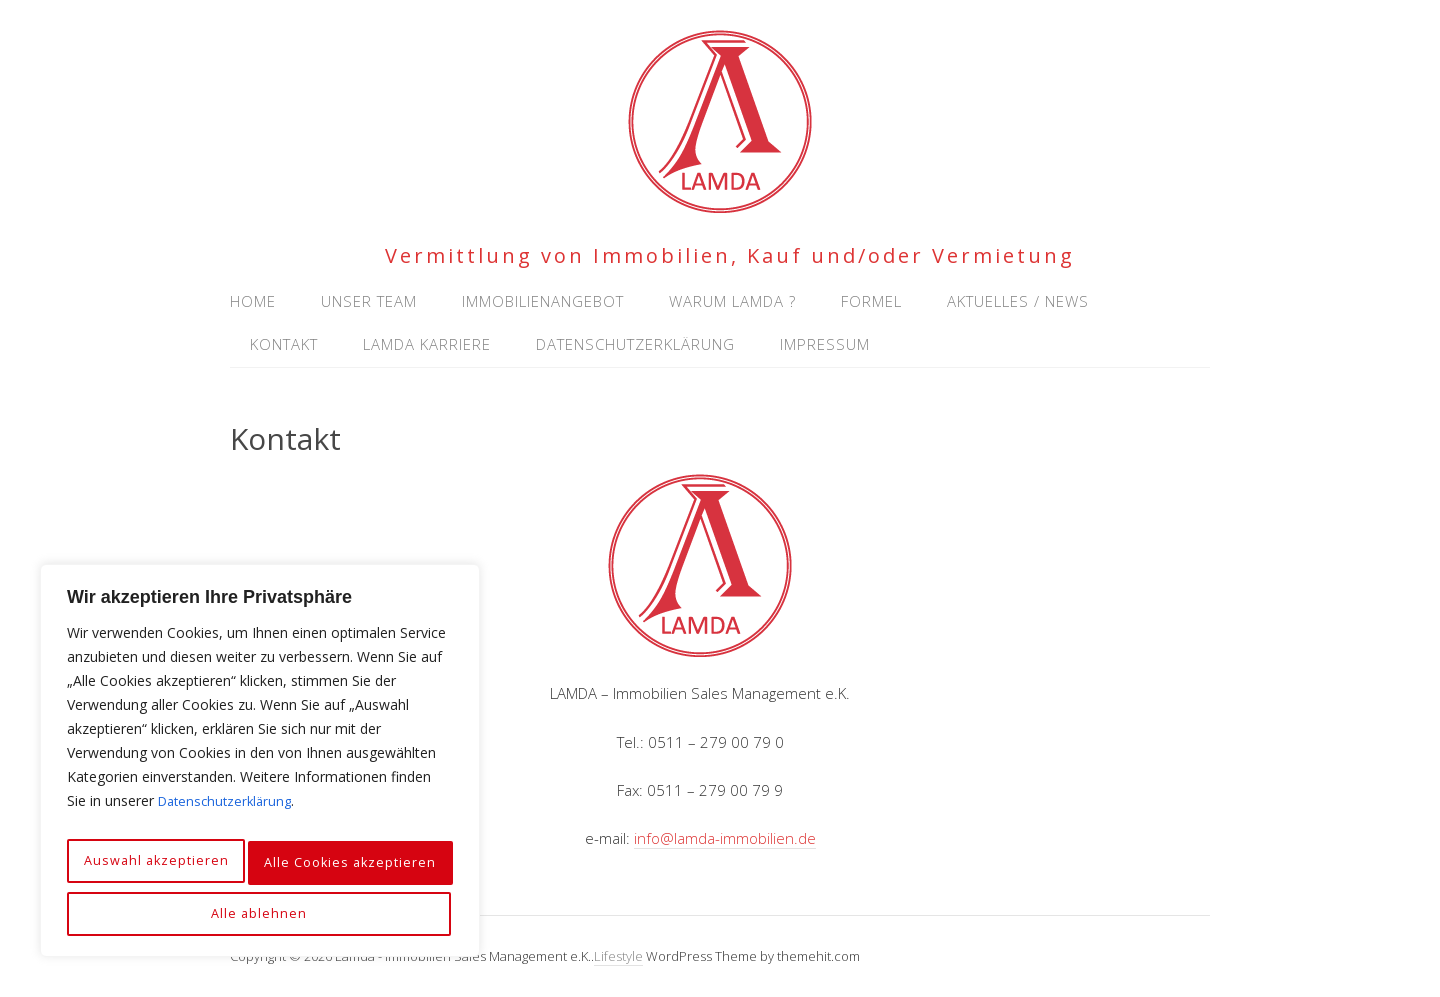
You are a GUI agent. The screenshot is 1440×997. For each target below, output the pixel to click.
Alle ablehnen (365, 869)
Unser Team (369, 301)
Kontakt (284, 344)
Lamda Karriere (427, 344)
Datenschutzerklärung (229, 819)
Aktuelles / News (1018, 301)
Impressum (825, 344)
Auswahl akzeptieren (173, 869)
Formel (871, 301)
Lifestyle (618, 956)
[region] (260, 770)
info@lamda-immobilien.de (725, 838)
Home (253, 301)
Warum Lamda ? (732, 301)
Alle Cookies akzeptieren (260, 913)
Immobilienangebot (543, 301)
